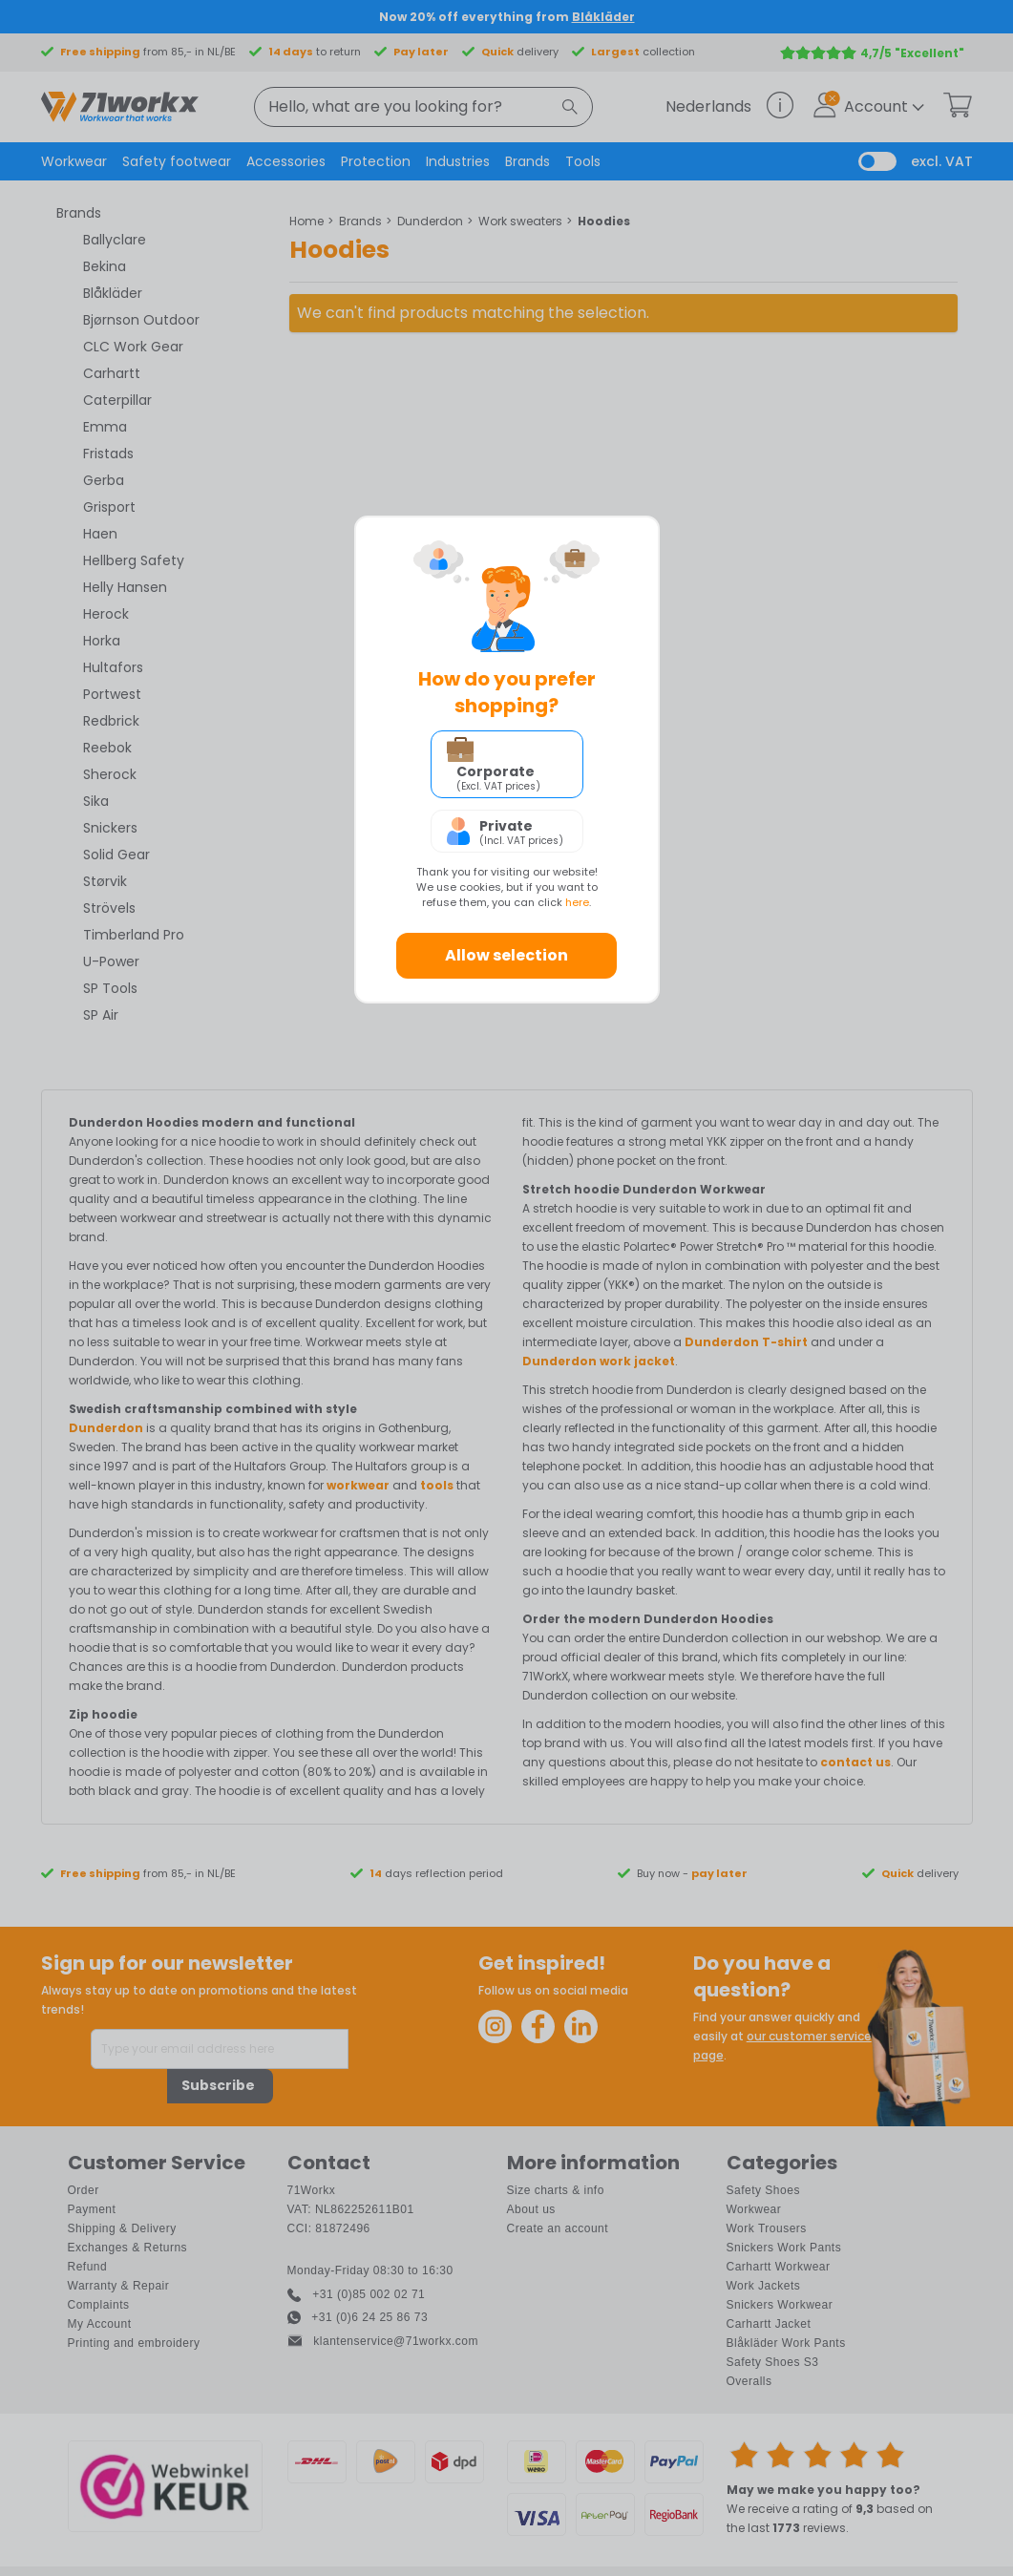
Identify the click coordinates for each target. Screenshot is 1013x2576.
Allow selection (506, 955)
